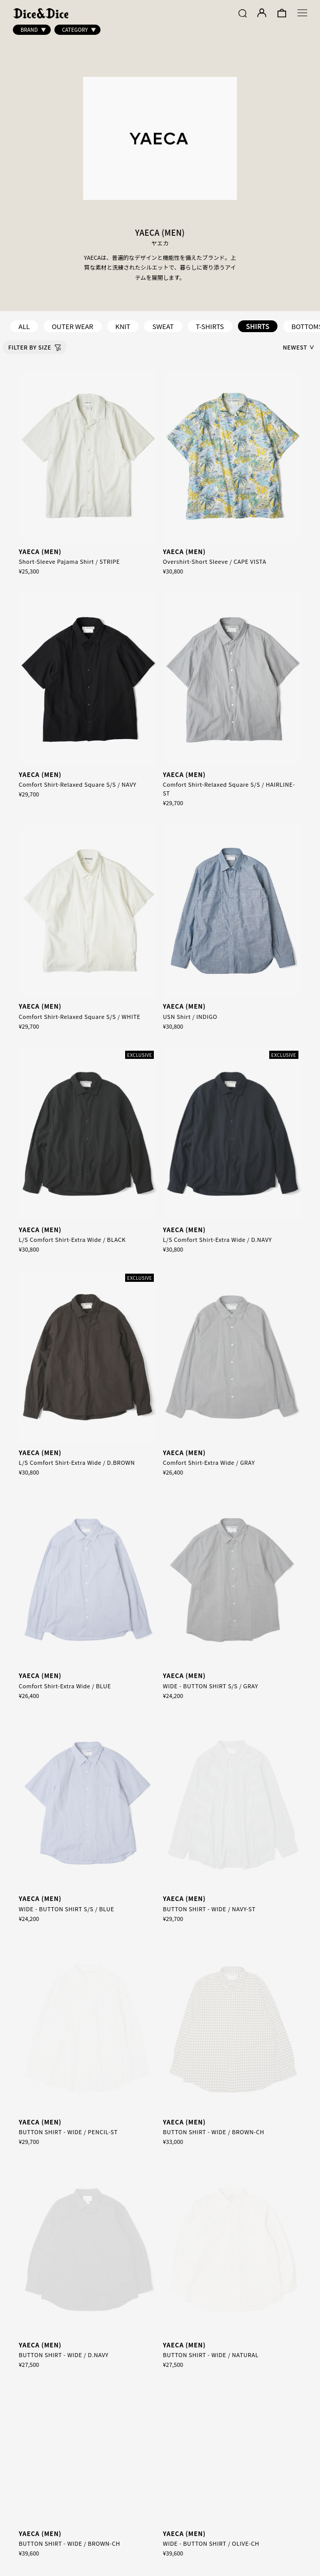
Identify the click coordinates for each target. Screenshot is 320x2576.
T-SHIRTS (210, 326)
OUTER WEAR (72, 326)
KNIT (122, 326)
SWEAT (163, 326)
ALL (24, 326)
